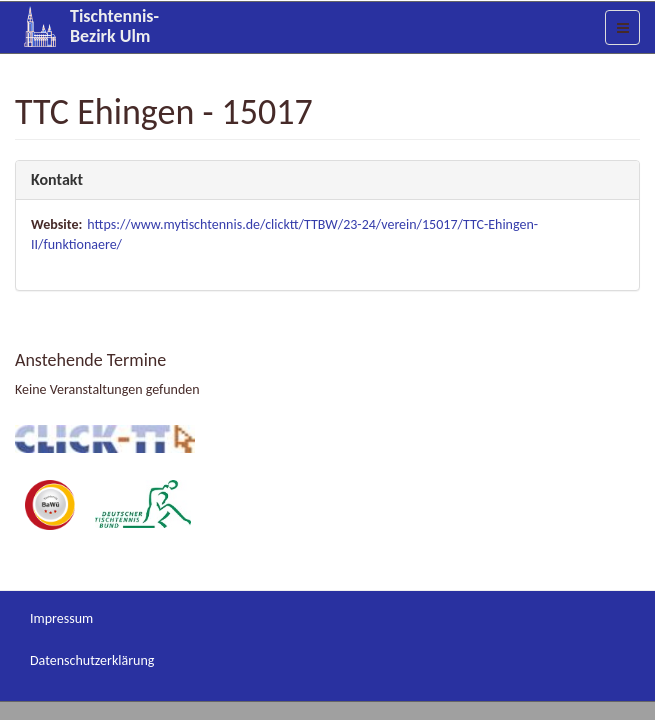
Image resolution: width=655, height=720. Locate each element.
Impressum (61, 618)
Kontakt (57, 179)
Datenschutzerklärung (92, 660)
